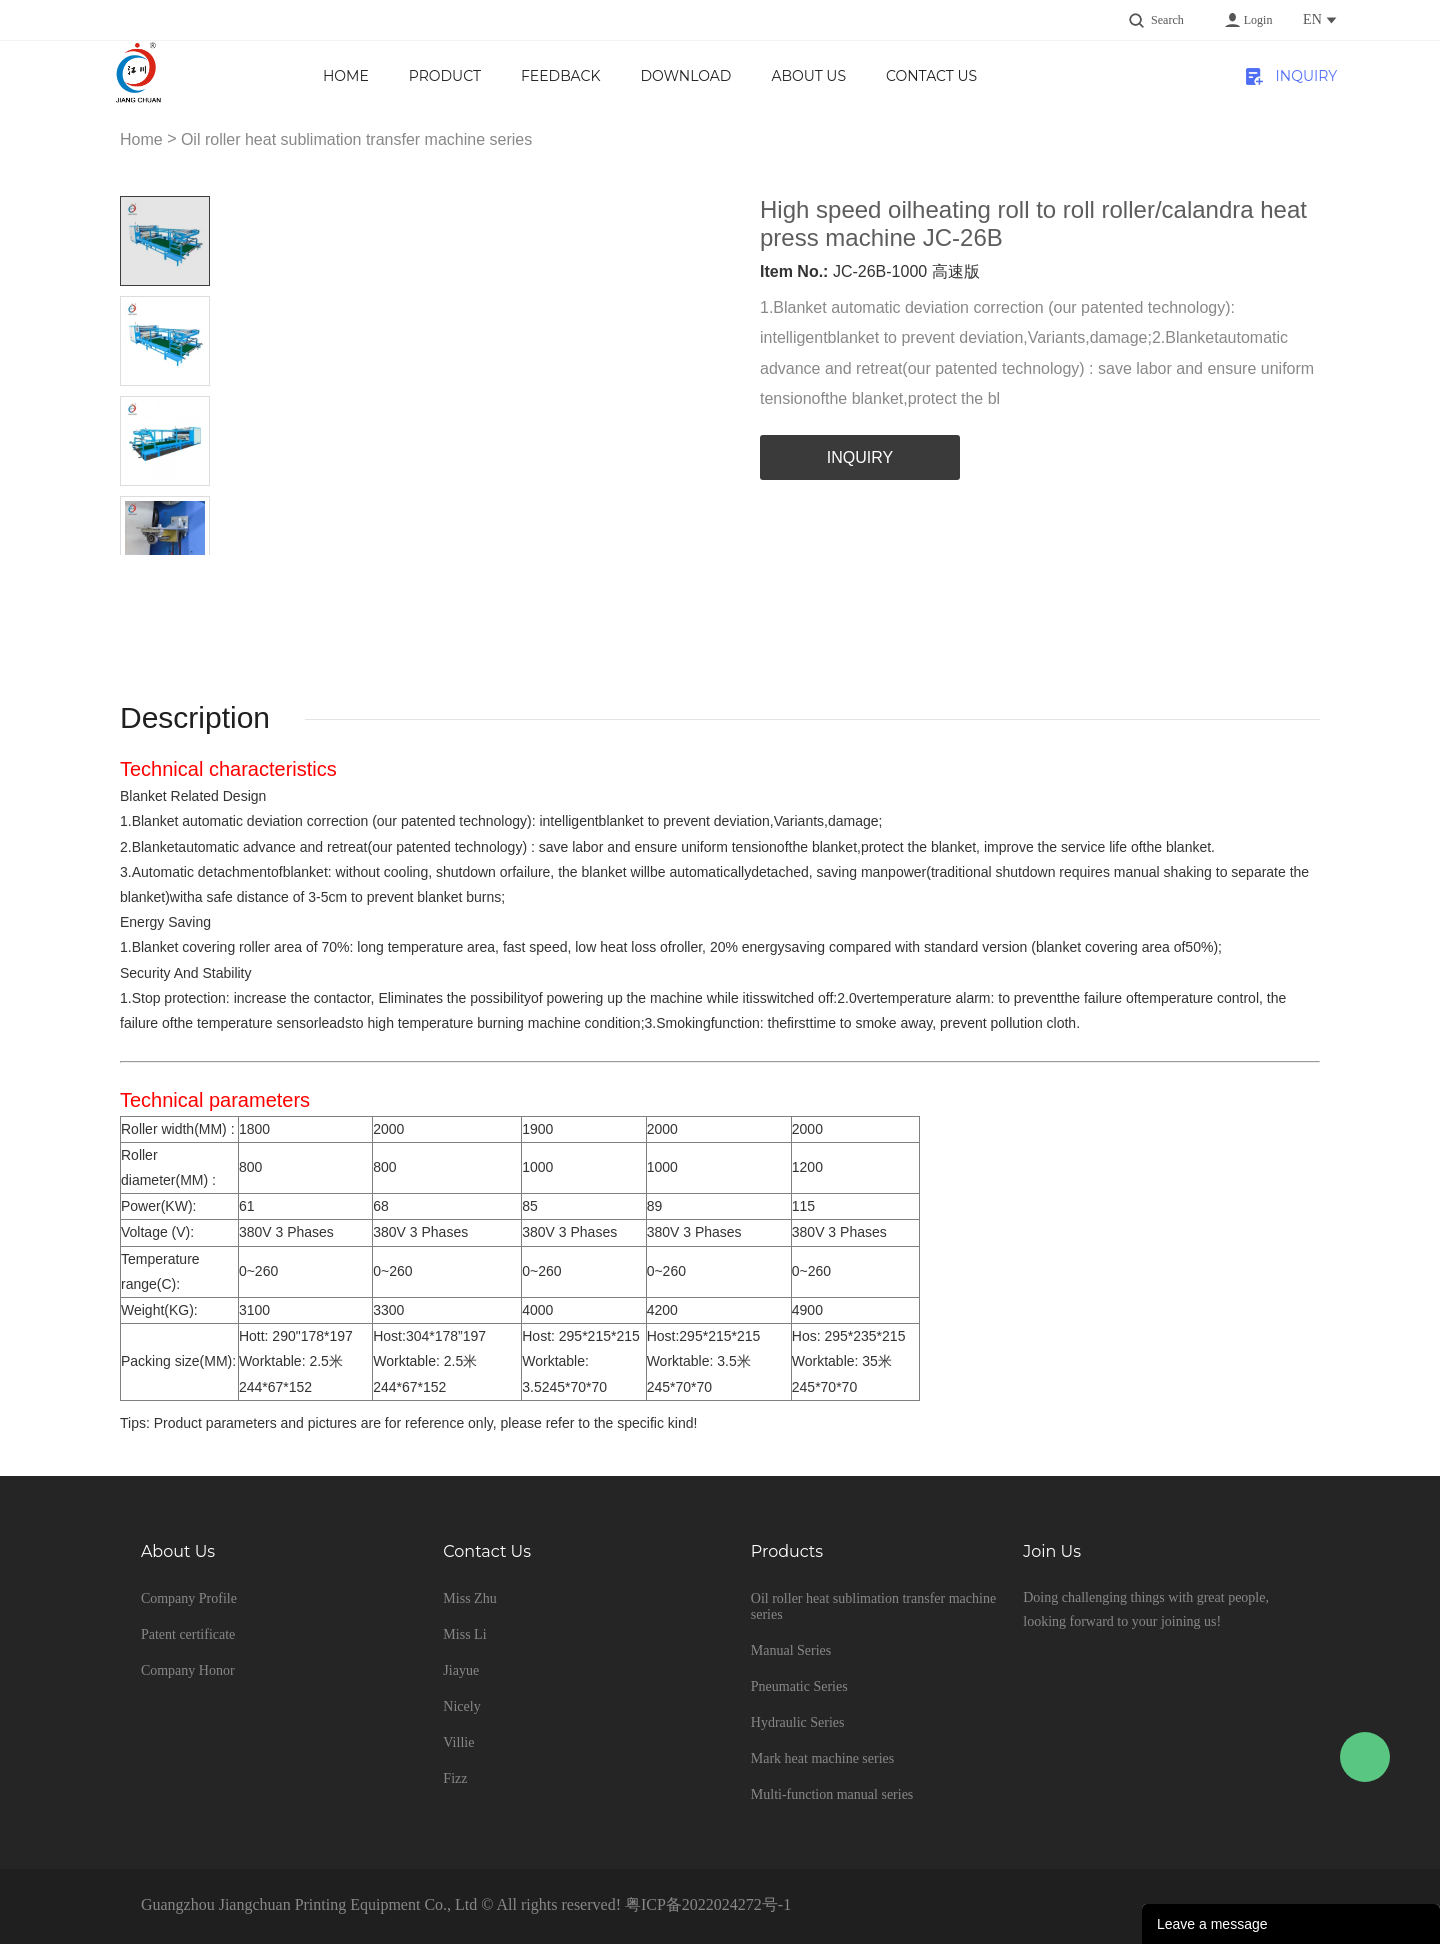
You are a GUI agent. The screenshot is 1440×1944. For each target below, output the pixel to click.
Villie (458, 1742)
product (445, 76)
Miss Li (464, 1634)
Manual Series (791, 1650)
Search (1167, 20)
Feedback (560, 76)
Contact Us (931, 76)
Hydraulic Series (798, 1722)
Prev (142, 570)
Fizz (455, 1778)
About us (808, 76)
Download (685, 76)
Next (187, 570)
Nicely (461, 1706)
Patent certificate (188, 1634)
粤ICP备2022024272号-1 (708, 1904)
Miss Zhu (469, 1598)
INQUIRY (1307, 76)
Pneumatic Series (799, 1686)
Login (1258, 20)
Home (346, 76)
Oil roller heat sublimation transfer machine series (356, 139)
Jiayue (461, 1670)
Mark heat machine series (822, 1758)
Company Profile (189, 1598)
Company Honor (188, 1670)
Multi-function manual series (832, 1794)
